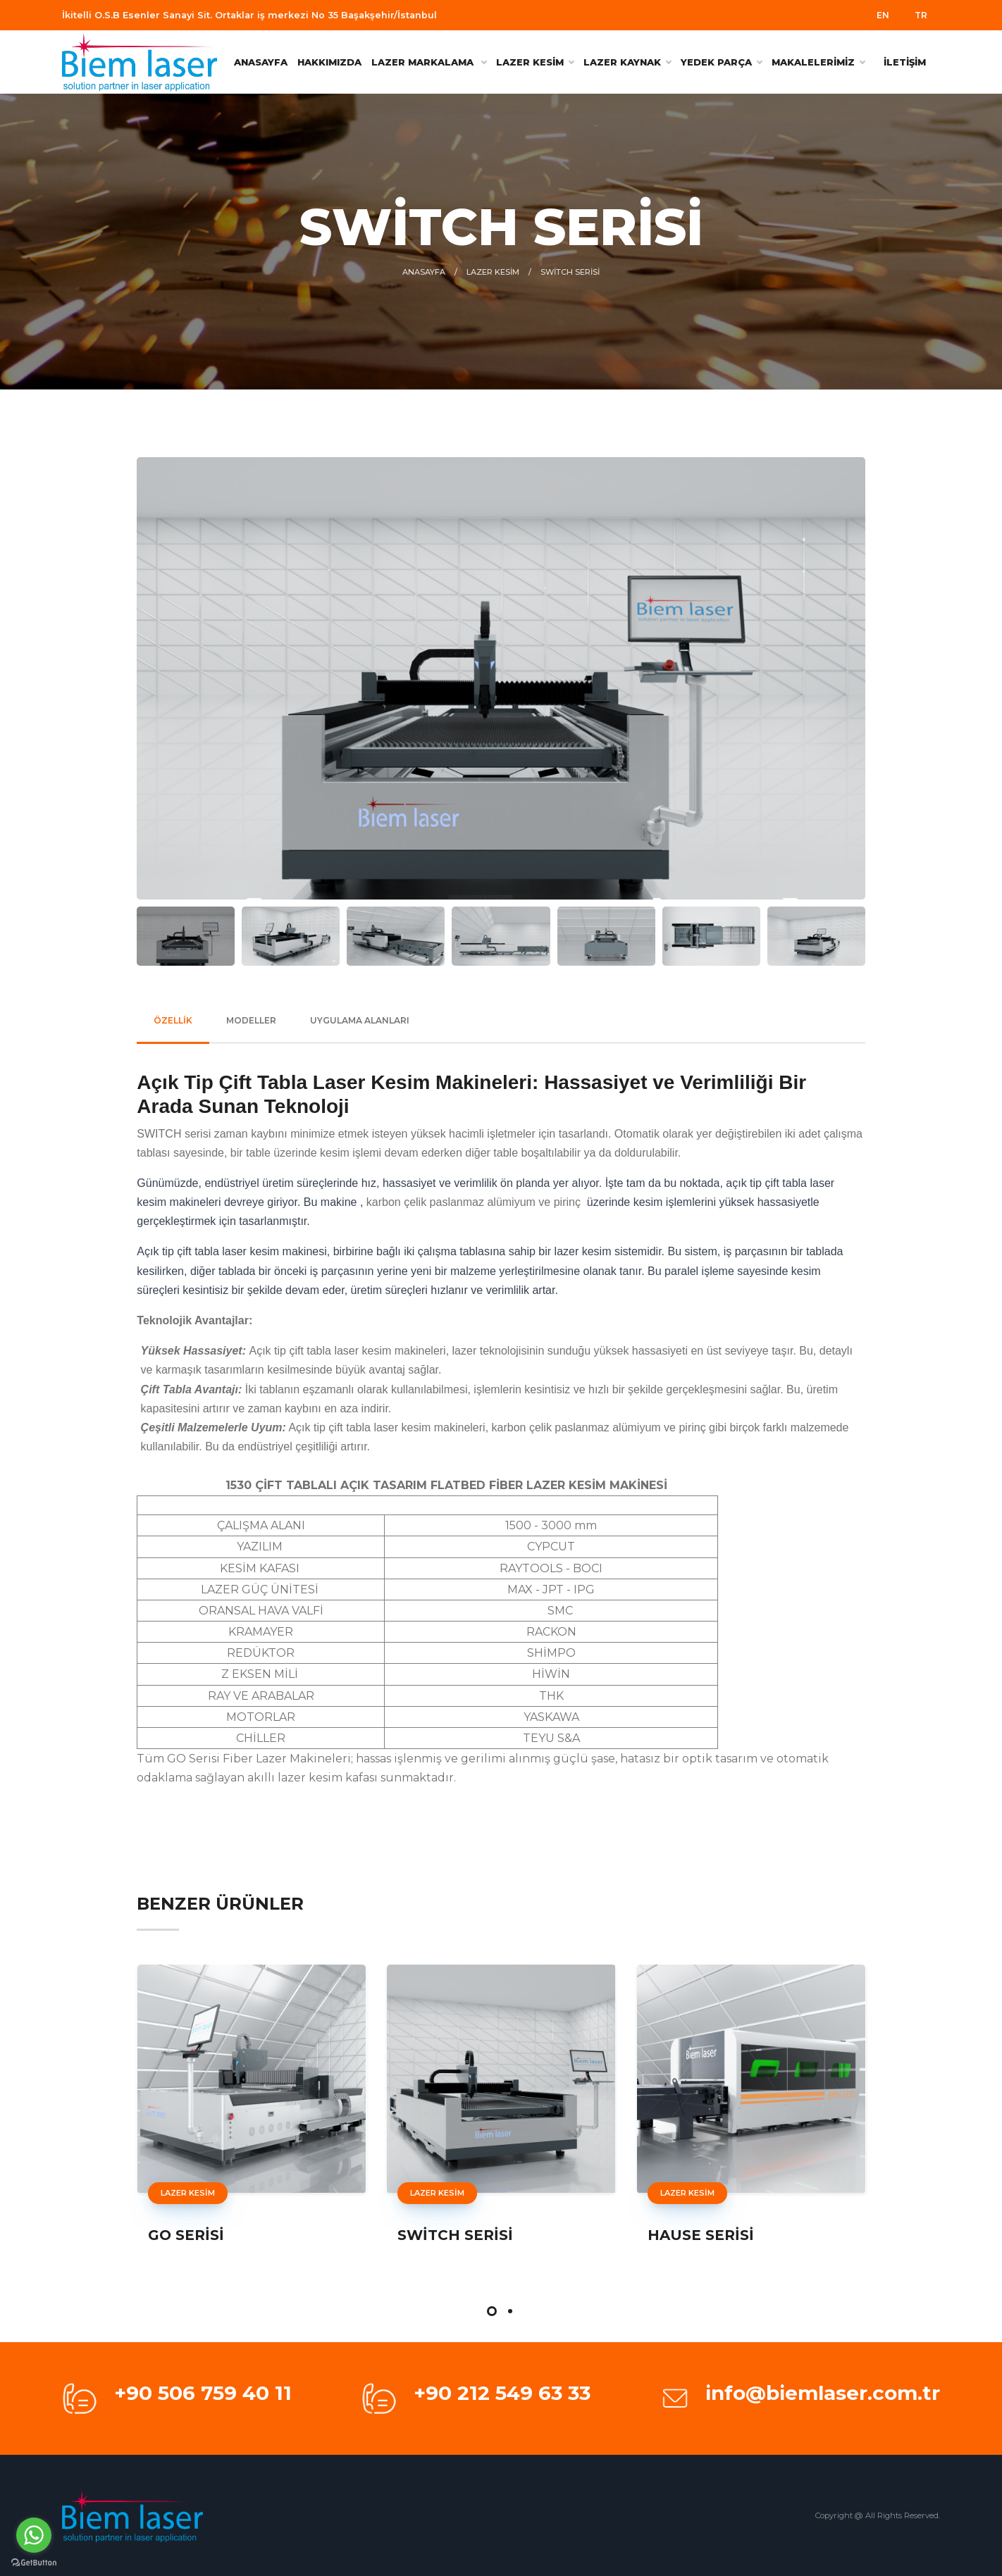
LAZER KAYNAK (627, 62)
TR (921, 15)
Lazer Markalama (428, 62)
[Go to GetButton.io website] (33, 2562)
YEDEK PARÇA (721, 62)
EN (883, 15)
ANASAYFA (260, 62)
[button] (492, 2311)
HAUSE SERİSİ (701, 2235)
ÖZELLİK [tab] (173, 1020)
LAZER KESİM (535, 62)
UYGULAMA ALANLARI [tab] (359, 1020)
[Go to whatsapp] (33, 2535)
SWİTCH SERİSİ (455, 2235)
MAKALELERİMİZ (818, 62)
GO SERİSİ (186, 2235)
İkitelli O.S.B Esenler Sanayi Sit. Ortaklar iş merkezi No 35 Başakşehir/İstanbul (249, 15)
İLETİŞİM (905, 62)
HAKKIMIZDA (329, 62)
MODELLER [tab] (251, 1020)
